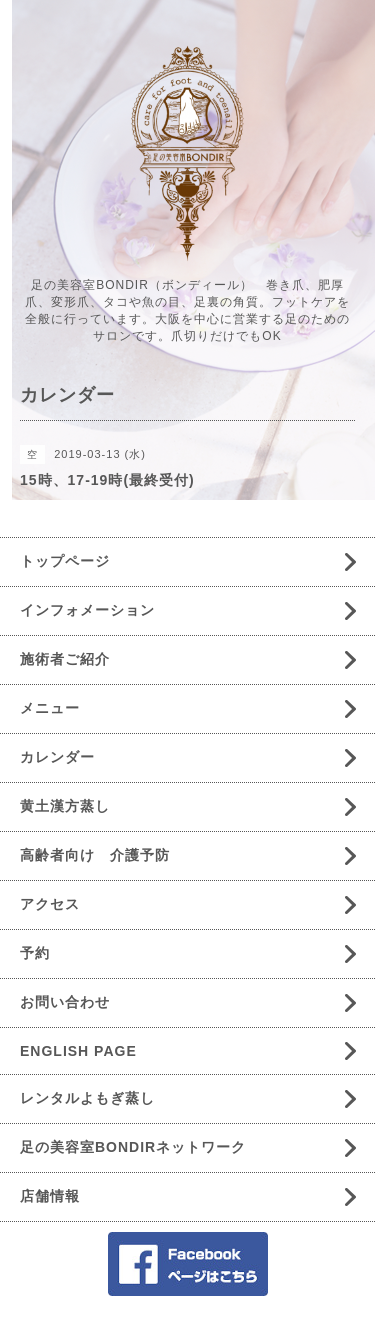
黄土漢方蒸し (65, 806)
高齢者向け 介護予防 (95, 855)
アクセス (50, 904)
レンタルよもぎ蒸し (87, 1098)
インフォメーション (87, 610)
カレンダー (57, 757)
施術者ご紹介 (65, 659)
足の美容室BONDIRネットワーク (133, 1147)
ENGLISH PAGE (78, 1051)
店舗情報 (50, 1196)
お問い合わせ (65, 1002)
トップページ (65, 561)
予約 (35, 953)
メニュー (50, 708)
